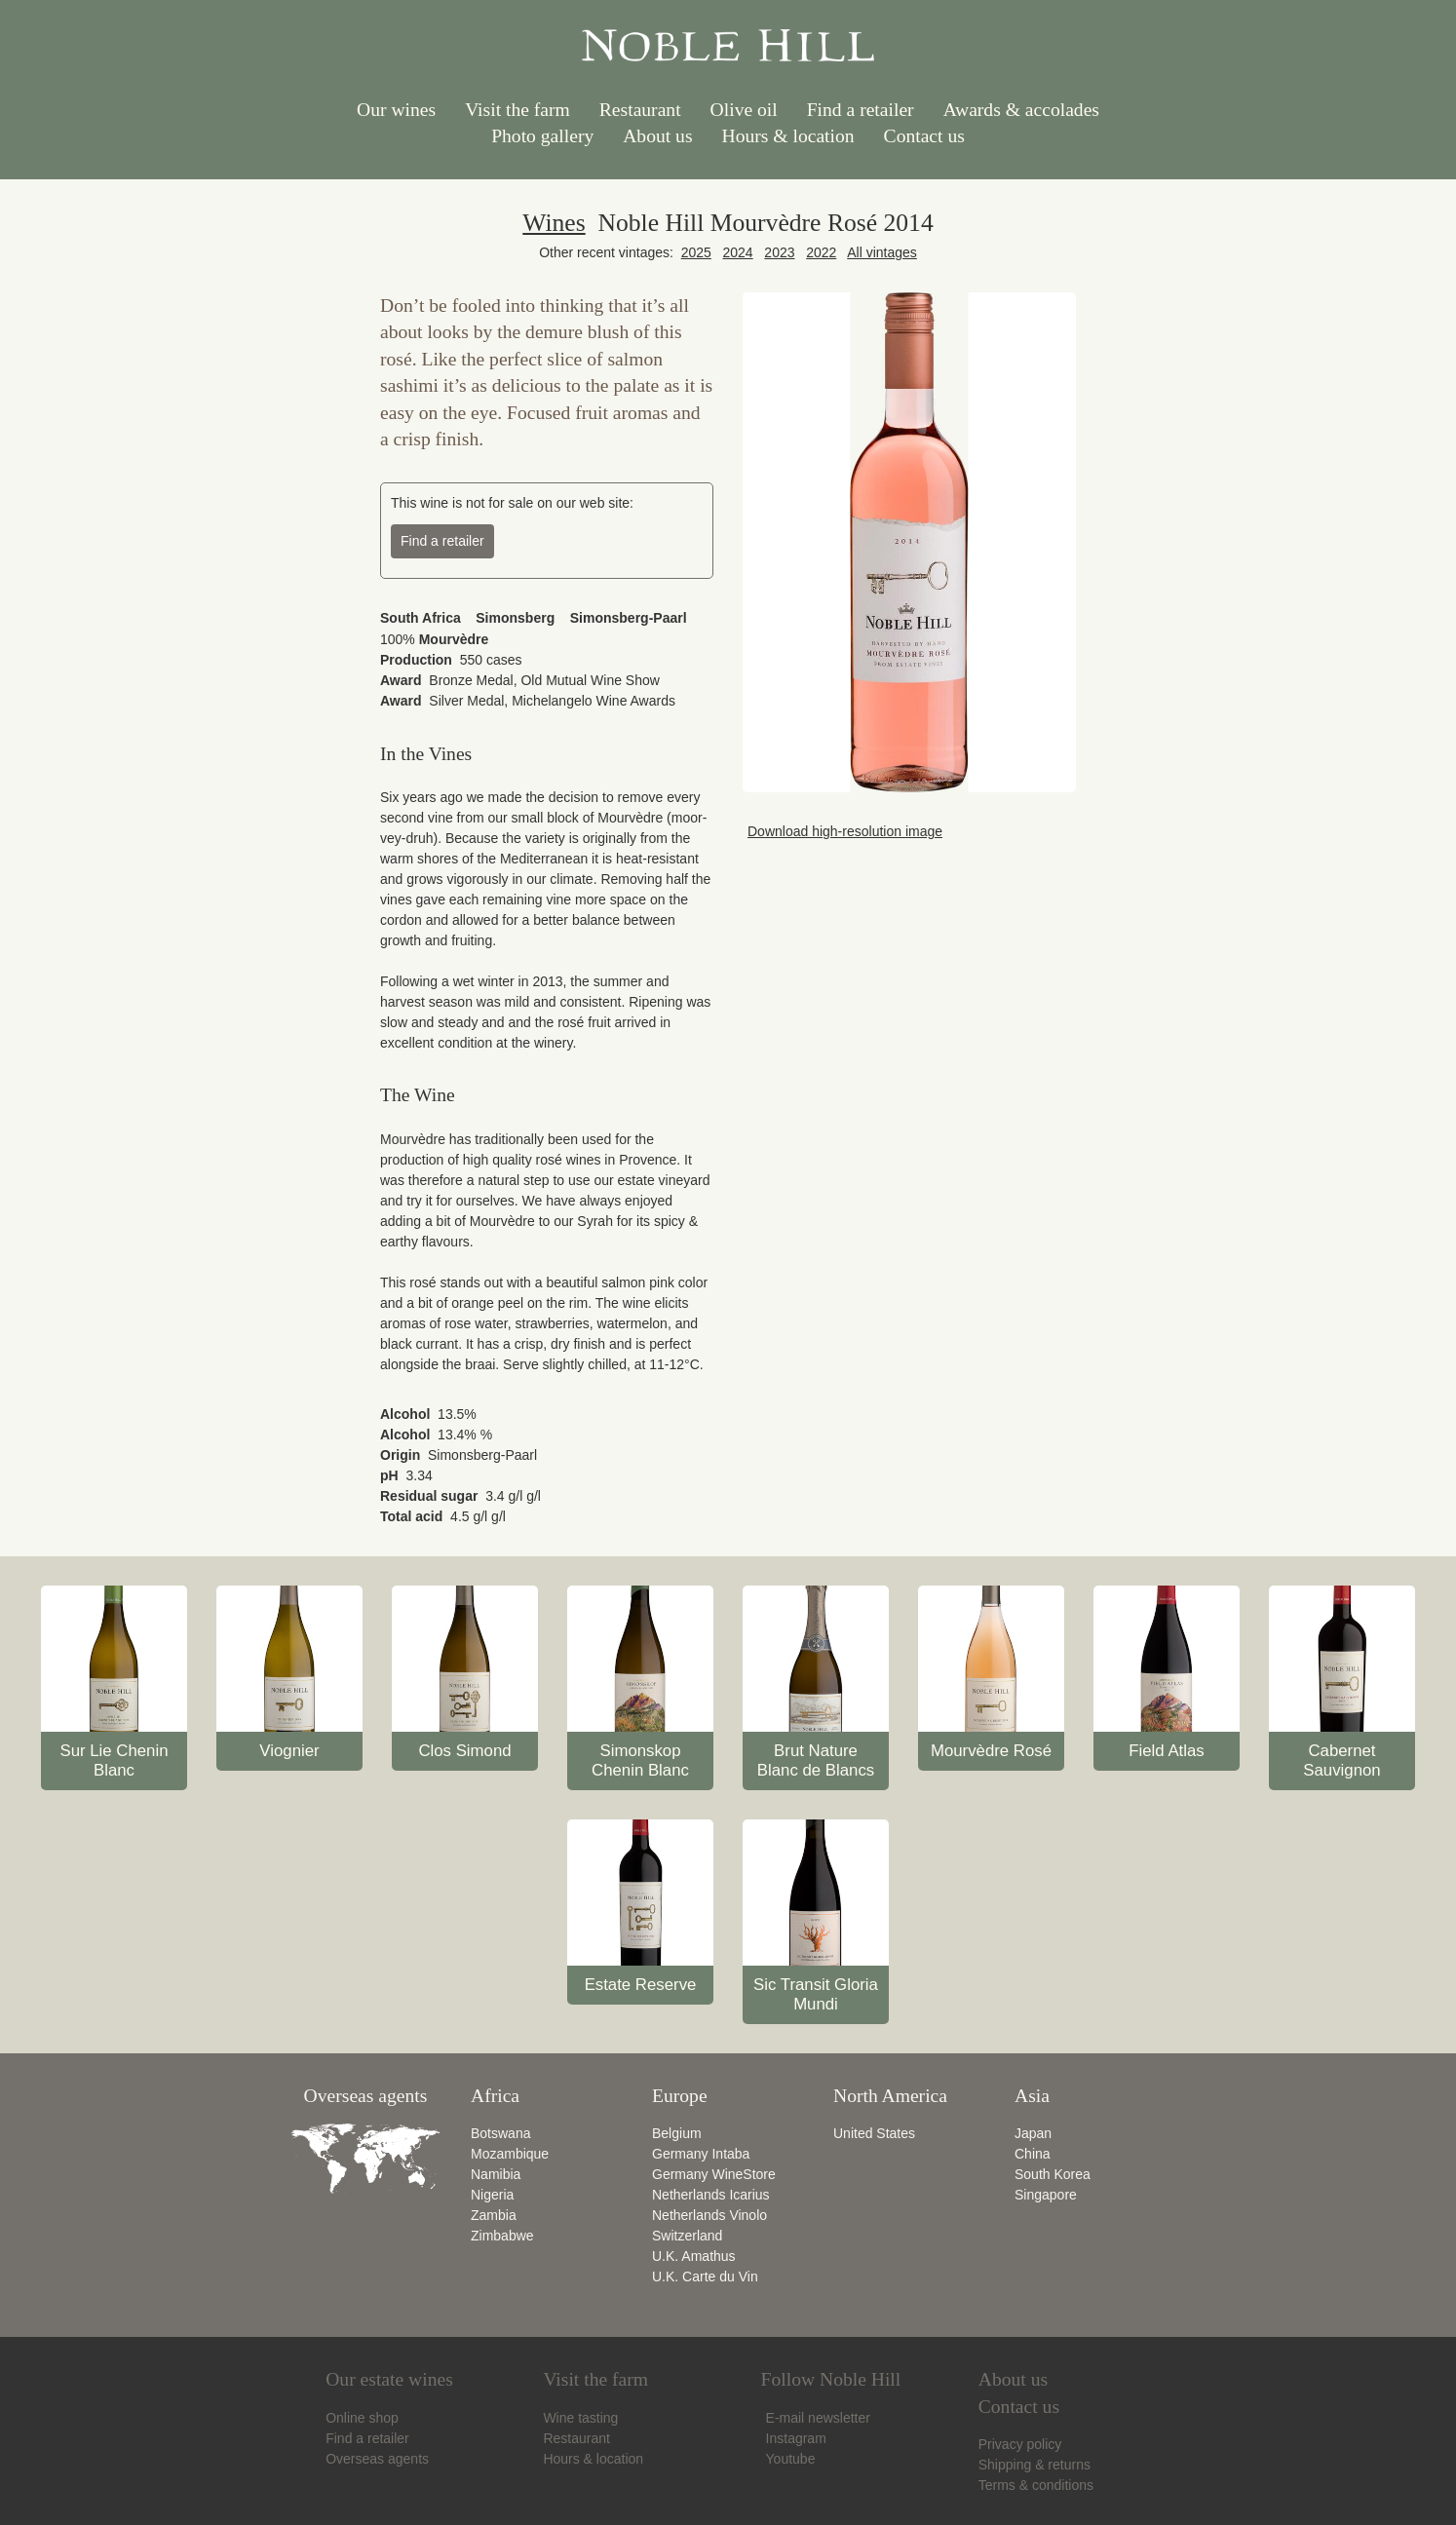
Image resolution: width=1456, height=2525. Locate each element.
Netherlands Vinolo (709, 2215)
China (1033, 2154)
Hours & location (788, 136)
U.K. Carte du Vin (705, 2276)
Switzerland (687, 2235)
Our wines (396, 109)
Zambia (494, 2215)
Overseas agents (377, 2459)
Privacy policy (1020, 2444)
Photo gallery (542, 136)
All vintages (882, 252)
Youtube (788, 2459)
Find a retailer (860, 109)
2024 (738, 252)
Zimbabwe (502, 2235)
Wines (553, 223)
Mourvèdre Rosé (991, 1750)
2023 (779, 252)
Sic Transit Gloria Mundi (815, 1994)
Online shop (362, 2418)
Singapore (1046, 2194)
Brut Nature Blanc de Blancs (815, 1760)
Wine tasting (580, 2418)
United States (874, 2133)
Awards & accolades (1021, 109)
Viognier (289, 1750)
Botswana (500, 2133)
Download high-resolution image (842, 831)
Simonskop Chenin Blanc (640, 1760)
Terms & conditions (1035, 2485)
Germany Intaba (700, 2154)
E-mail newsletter (815, 2418)
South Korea (1053, 2174)
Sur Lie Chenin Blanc (113, 1760)
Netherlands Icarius (711, 2194)
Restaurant (640, 109)
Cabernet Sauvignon (1341, 1760)
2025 (696, 252)
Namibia (495, 2174)
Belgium (677, 2133)
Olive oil (744, 109)
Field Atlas (1166, 1750)
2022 (821, 252)
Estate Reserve (641, 1984)
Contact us (924, 136)
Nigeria (492, 2194)
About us (657, 136)
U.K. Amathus (694, 2256)
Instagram (793, 2438)
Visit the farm (517, 109)
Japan (1033, 2133)
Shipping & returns (1034, 2464)
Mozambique (510, 2154)
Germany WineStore (714, 2174)
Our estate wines (389, 2379)
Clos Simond (464, 1750)
